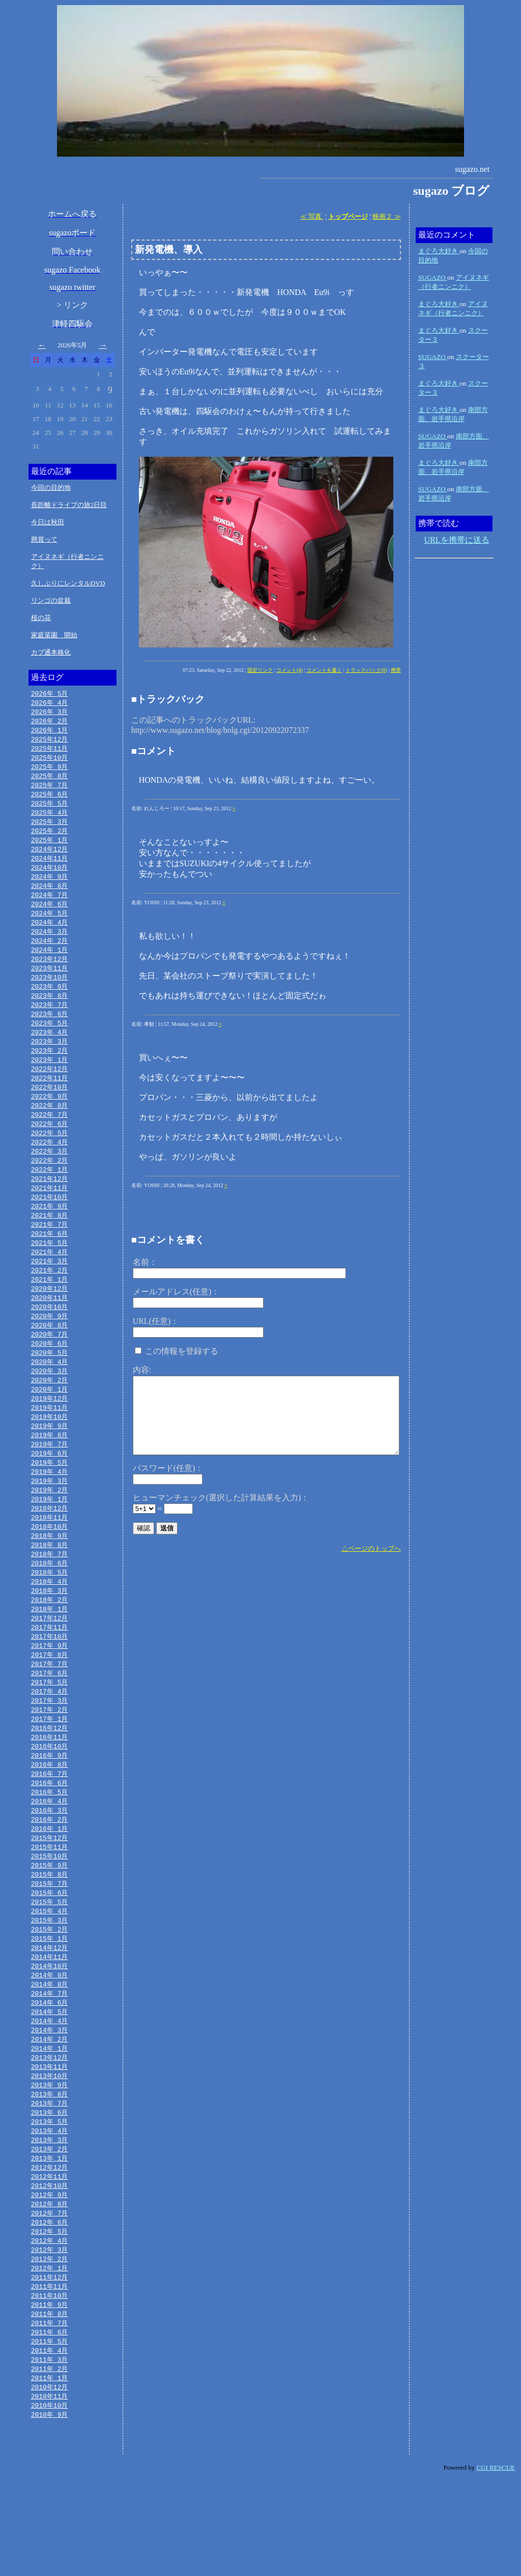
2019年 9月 (49, 1466)
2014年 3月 (49, 2104)
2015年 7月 (49, 1950)
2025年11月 (49, 751)
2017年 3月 (49, 1756)
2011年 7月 (49, 2413)
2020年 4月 (49, 1399)
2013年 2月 (49, 2230)
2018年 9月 (49, 1582)
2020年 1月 (49, 1428)
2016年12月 (49, 1785)
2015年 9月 (49, 1930)
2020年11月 (49, 1331)
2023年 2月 (49, 1070)
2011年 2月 (49, 2462)
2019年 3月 (49, 1524)
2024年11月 (49, 867)
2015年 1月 (49, 2007)
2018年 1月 (49, 1660)
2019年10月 (49, 1457)
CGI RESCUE (496, 2563)
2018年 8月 (49, 1592)
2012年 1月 (49, 2355)
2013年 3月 (49, 2220)
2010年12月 (49, 2481)
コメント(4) (289, 670)
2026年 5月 (49, 693)
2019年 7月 (49, 1486)
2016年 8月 (49, 1824)
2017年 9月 (49, 1698)
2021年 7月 (49, 1254)
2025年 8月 (49, 780)
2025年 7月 (49, 790)
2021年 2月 (49, 1302)
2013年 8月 (49, 2172)
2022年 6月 (49, 1147)
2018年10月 (49, 1573)
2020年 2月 (49, 1418)
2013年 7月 (49, 2181)
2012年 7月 (49, 2297)
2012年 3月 (49, 2336)
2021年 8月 (49, 1244)
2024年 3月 (49, 945)
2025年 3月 (49, 829)
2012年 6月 (49, 2307)
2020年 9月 (49, 1350)
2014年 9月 (49, 2046)
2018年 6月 (49, 1611)
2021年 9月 (49, 1234)
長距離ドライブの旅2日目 (69, 505)
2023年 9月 (49, 1003)
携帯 (396, 670)
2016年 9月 (49, 1814)
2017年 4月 (49, 1747)
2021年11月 (49, 1215)
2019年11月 (49, 1447)
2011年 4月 (49, 2442)
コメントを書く (324, 670)
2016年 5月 (49, 1853)
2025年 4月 (49, 819)
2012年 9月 (49, 2278)
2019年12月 (49, 1437)
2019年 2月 (49, 1534)
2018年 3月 (49, 1640)
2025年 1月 (49, 848)
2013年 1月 (49, 2239)
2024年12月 (49, 858)
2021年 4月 (49, 1283)
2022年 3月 (49, 1176)
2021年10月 (49, 1225)
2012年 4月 (49, 2326)
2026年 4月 (49, 703)
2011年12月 (49, 2365)
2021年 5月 (49, 1273)
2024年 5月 (49, 925)
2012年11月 (49, 2259)
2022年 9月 (49, 1118)
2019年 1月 (49, 1544)
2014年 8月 (49, 2056)
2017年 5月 (49, 1737)
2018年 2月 (49, 1650)
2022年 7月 (49, 1138)
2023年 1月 (49, 1080)
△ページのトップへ (371, 1548)
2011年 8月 (49, 2404)
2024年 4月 (49, 935)
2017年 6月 (49, 1727)
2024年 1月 (49, 964)
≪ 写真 (312, 216)
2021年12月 (49, 1205)
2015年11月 (49, 1911)
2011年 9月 (49, 2394)
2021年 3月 (49, 1292)
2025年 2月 (49, 838)
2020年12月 (49, 1321)
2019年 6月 (49, 1495)
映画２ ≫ (386, 216)
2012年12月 (49, 2249)
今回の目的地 (51, 487)
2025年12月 (49, 742)
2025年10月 (49, 761)
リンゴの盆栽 (51, 600)
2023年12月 (49, 974)
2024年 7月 (49, 906)
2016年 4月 (49, 1863)
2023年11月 (49, 983)
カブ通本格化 (51, 652)
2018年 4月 (49, 1631)
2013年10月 (49, 2152)
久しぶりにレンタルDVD (68, 583)
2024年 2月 (49, 954)
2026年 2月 (49, 722)
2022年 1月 (49, 1196)
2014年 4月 (49, 2094)
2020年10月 (49, 1341)
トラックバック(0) (366, 670)
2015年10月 (49, 1921)
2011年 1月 (49, 2471)
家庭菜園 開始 (54, 635)
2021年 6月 (49, 1263)
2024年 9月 (49, 887)
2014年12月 (49, 2017)
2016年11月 (49, 1795)
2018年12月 (49, 1553)
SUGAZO (432, 277)
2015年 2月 (49, 1998)
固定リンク (260, 670)
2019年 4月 (49, 1515)
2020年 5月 (49, 1389)
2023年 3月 (49, 1060)
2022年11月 (49, 1099)
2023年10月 (49, 993)
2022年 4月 (49, 1167)
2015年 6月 (49, 1959)
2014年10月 (49, 2036)
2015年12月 (49, 1901)
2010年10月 (49, 2500)
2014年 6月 (49, 2075)
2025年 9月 (49, 771)
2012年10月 (49, 2268)
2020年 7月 (49, 1370)
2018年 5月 (49, 1621)
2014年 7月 (49, 2065)
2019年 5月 (49, 1505)
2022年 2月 (49, 1186)
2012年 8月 (49, 2288)
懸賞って (44, 539)
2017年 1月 (49, 1776)
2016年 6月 (49, 1843)
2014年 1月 (49, 2123)
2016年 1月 (49, 1892)
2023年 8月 (49, 1012)
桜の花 (41, 617)
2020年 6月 (49, 1379)
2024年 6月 (49, 916)
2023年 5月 (49, 1041)
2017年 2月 (49, 1766)
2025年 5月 (49, 809)
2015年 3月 (49, 1988)
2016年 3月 (49, 1872)
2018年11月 (49, 1563)
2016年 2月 (49, 1882)
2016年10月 (49, 1805)
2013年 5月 (49, 2201)
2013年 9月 (49, 2162)
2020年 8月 (49, 1360)
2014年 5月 (49, 2085)
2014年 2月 (49, 2114)
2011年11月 (49, 2375)
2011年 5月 (49, 2433)
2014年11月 (49, 2027)
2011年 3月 (49, 2452)
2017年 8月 (49, 1708)
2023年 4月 (49, 1051)
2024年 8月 (49, 896)
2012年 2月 (49, 2346)
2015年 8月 (49, 1940)
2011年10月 (49, 2384)
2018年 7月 (49, 1602)
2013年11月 (49, 2143)
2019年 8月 (49, 1476)
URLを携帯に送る (456, 540)
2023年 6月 (49, 1032)
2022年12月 (49, 1089)
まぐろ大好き (438, 251)
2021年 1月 (49, 1312)
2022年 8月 (49, 1128)
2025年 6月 (49, 800)
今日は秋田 (47, 522)
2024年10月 (49, 877)
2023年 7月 (49, 1022)
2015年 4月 (49, 1978)
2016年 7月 (49, 1834)
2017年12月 (49, 1669)
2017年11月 (49, 1679)
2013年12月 (49, 2133)
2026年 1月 (49, 732)
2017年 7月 (49, 1718)
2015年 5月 (49, 1969)
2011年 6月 (49, 2423)
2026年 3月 (49, 713)
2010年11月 (49, 2491)
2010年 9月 (49, 2510)
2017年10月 (49, 1689)
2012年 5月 (49, 2317)
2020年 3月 (49, 1408)
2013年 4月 (49, 2210)
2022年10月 (49, 1109)
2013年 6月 (49, 2191)
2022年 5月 (49, 1157)
